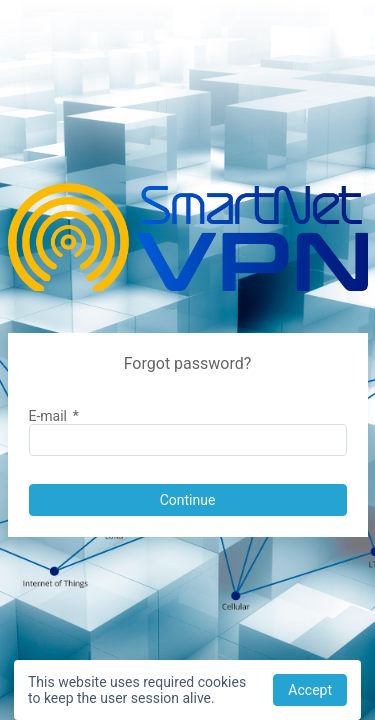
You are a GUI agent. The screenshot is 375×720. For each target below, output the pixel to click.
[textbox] (188, 440)
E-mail (54, 416)
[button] (188, 500)
